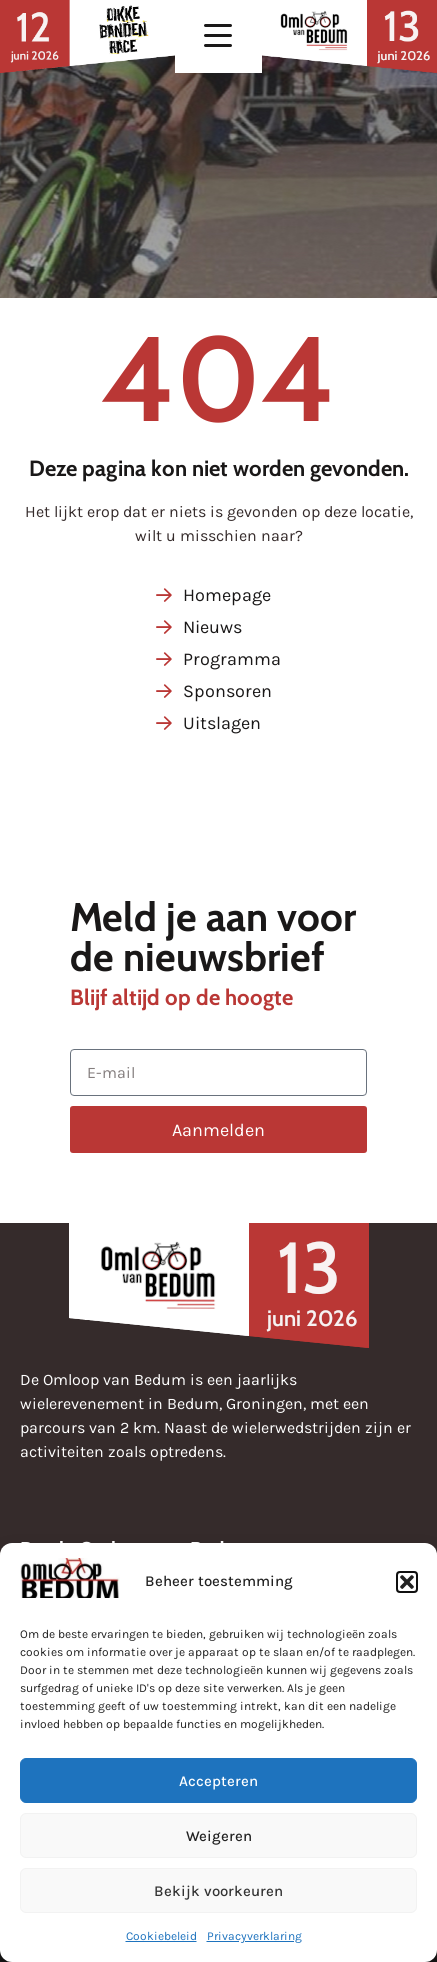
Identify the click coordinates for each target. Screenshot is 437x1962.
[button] (407, 1582)
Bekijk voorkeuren (218, 1891)
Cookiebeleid (161, 1936)
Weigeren (219, 1836)
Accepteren (218, 1781)
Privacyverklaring (254, 1936)
